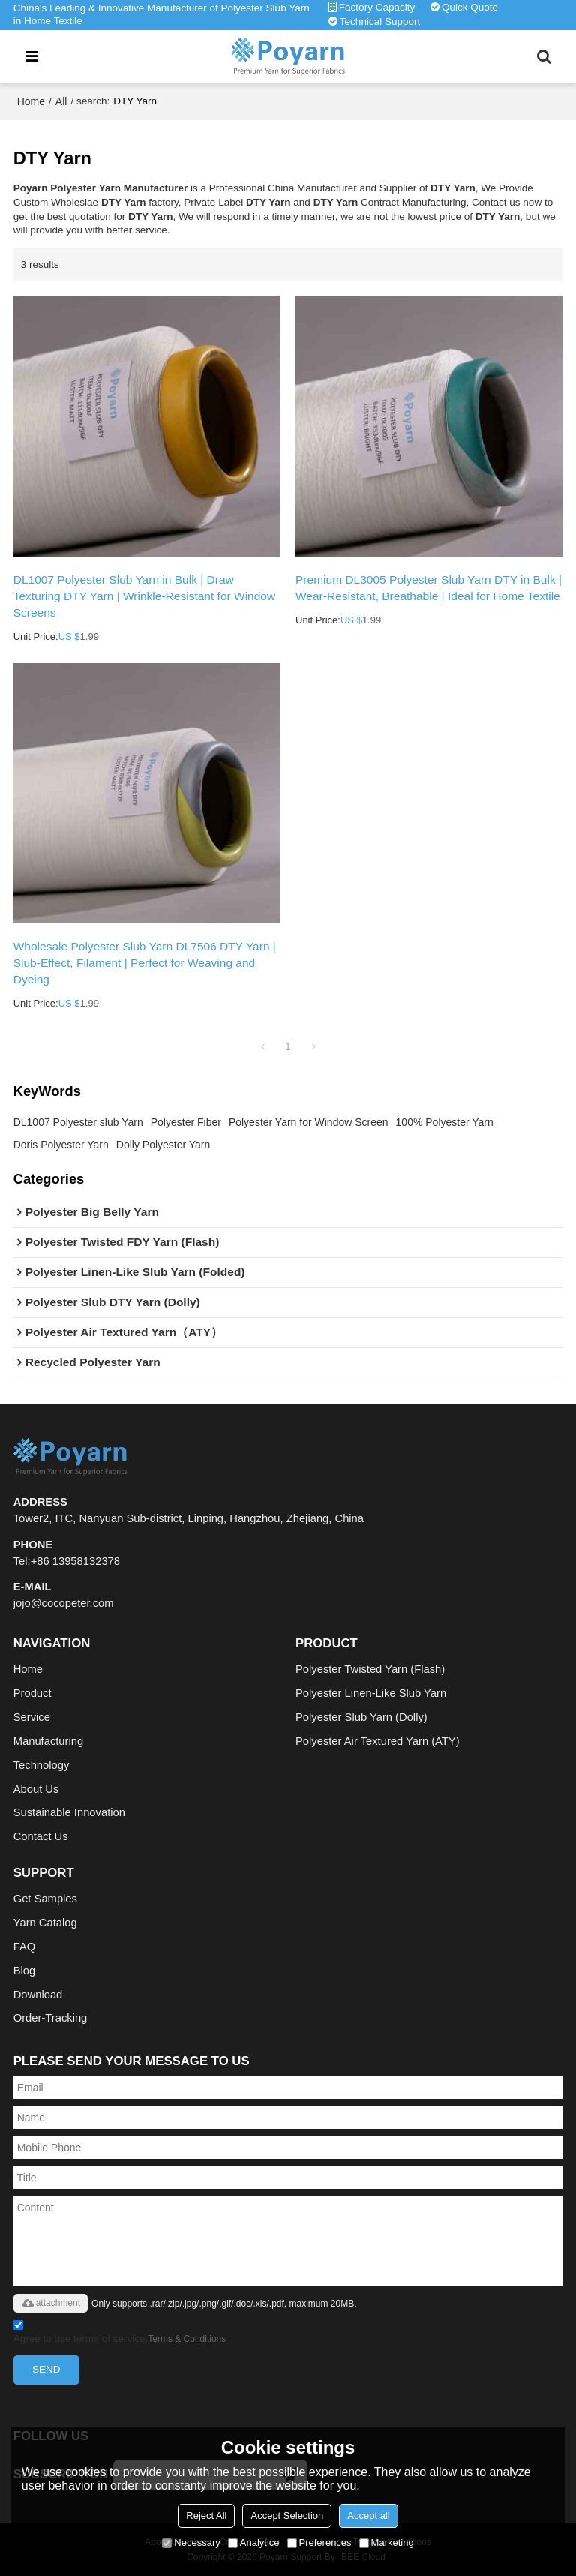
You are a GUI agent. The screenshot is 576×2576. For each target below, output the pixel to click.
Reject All (206, 2515)
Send (46, 2369)
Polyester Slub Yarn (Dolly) (362, 1717)
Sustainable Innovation (69, 1812)
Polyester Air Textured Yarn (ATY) (378, 1741)
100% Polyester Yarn (445, 1122)
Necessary (191, 2542)
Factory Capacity (377, 7)
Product (33, 1693)
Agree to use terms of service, (120, 2334)
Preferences (319, 2542)
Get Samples (45, 1899)
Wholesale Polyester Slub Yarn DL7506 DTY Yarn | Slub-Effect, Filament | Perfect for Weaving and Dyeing (145, 963)
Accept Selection (286, 2515)
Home (31, 101)
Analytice (254, 2542)
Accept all (368, 2515)
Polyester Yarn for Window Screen (308, 1122)
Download (38, 1995)
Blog (25, 1971)
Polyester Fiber (186, 1122)
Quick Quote (470, 7)
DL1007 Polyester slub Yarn (78, 1122)
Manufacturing (48, 1741)
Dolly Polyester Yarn (163, 1145)
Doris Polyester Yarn (61, 1145)
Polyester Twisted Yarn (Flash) (370, 1669)
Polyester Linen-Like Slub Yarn (371, 1693)
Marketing (386, 2542)
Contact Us (41, 1836)
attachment (50, 2303)
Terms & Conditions (187, 2339)
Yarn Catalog (45, 1923)
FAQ (25, 1947)
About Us (36, 1789)
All (62, 101)
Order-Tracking (51, 2018)
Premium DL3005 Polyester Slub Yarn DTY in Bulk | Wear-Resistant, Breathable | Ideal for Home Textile (429, 587)
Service (32, 1717)
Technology (42, 1765)
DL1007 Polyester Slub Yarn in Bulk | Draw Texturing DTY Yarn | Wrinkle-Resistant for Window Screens (145, 596)
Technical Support (380, 21)
